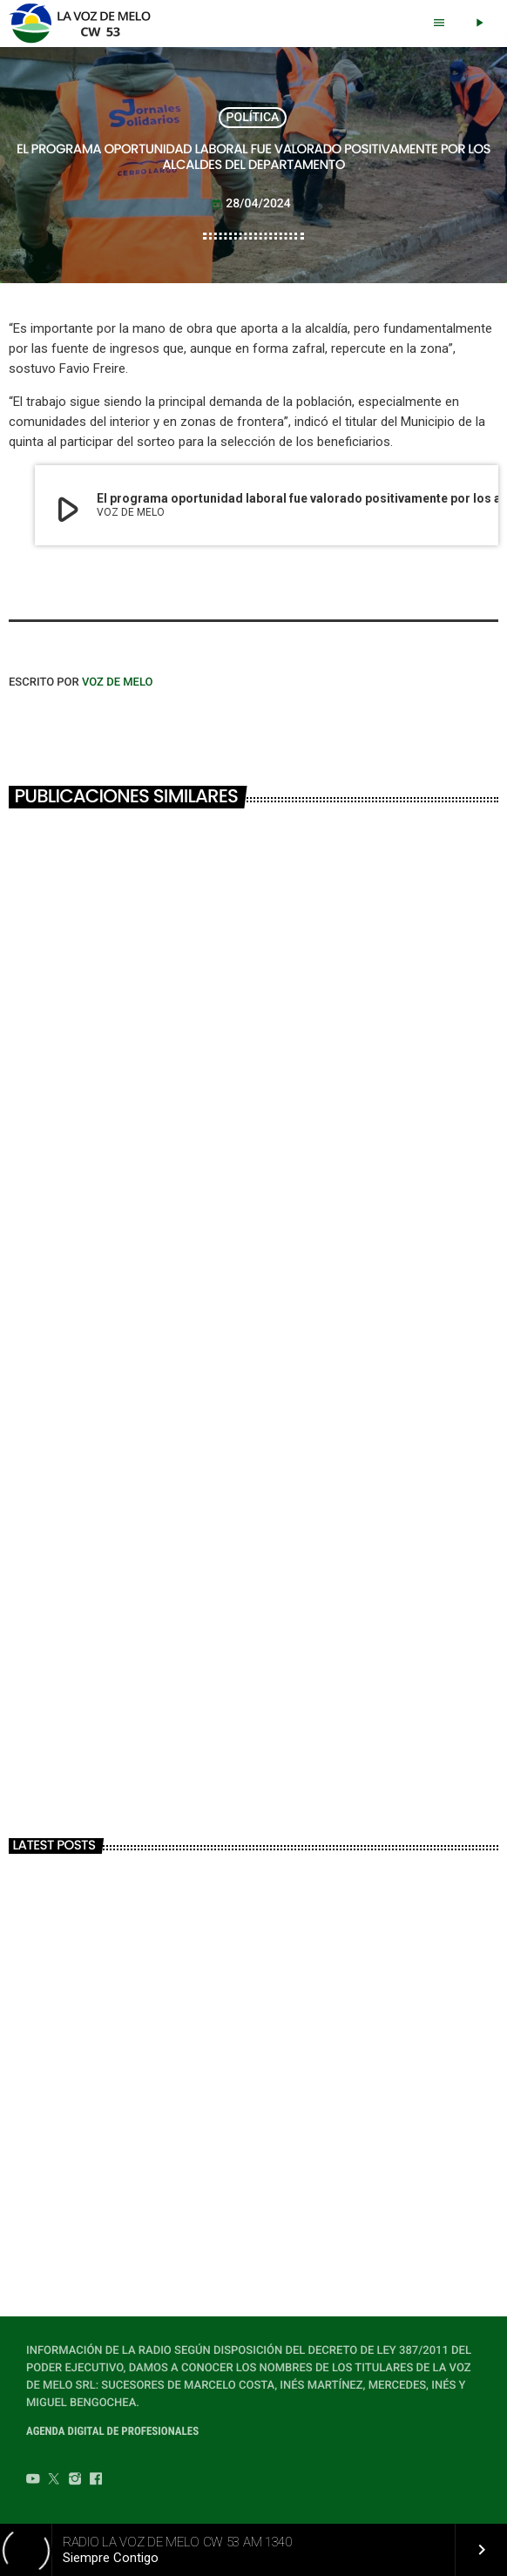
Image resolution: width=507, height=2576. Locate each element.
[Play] (479, 23)
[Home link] (85, 23)
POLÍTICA (253, 118)
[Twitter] (54, 2481)
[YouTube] (33, 2481)
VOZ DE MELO (117, 682)
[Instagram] (75, 2481)
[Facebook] (96, 2481)
